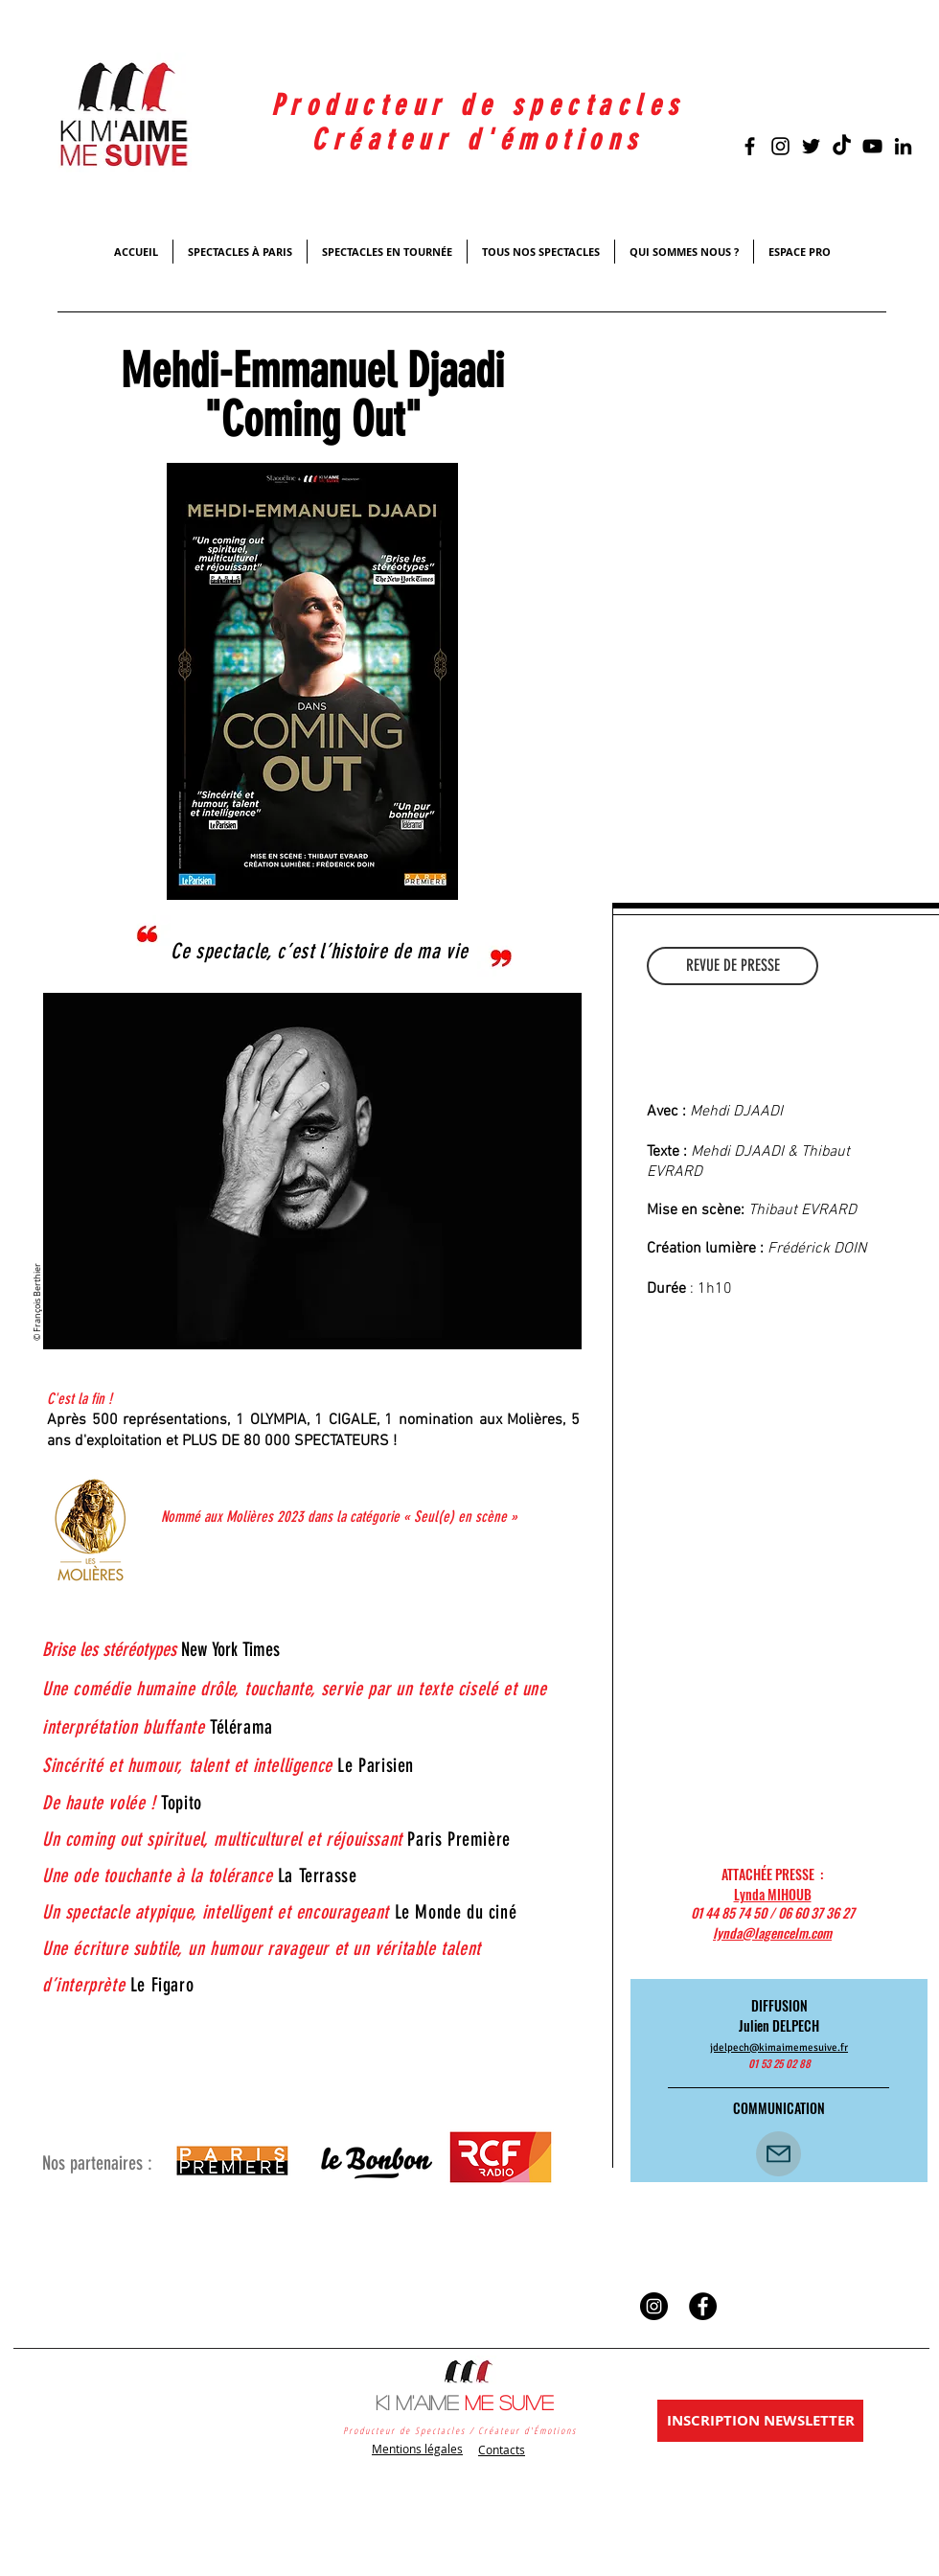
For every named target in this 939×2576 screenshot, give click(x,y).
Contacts (501, 2449)
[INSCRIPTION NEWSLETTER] (760, 2421)
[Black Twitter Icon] (811, 146)
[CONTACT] (778, 2153)
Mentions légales (417, 2448)
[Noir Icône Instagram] (780, 146)
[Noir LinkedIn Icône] (903, 146)
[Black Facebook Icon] (750, 146)
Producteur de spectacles (478, 105)
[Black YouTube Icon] (872, 146)
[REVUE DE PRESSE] (732, 966)
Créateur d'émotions (477, 140)
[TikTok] (842, 146)
